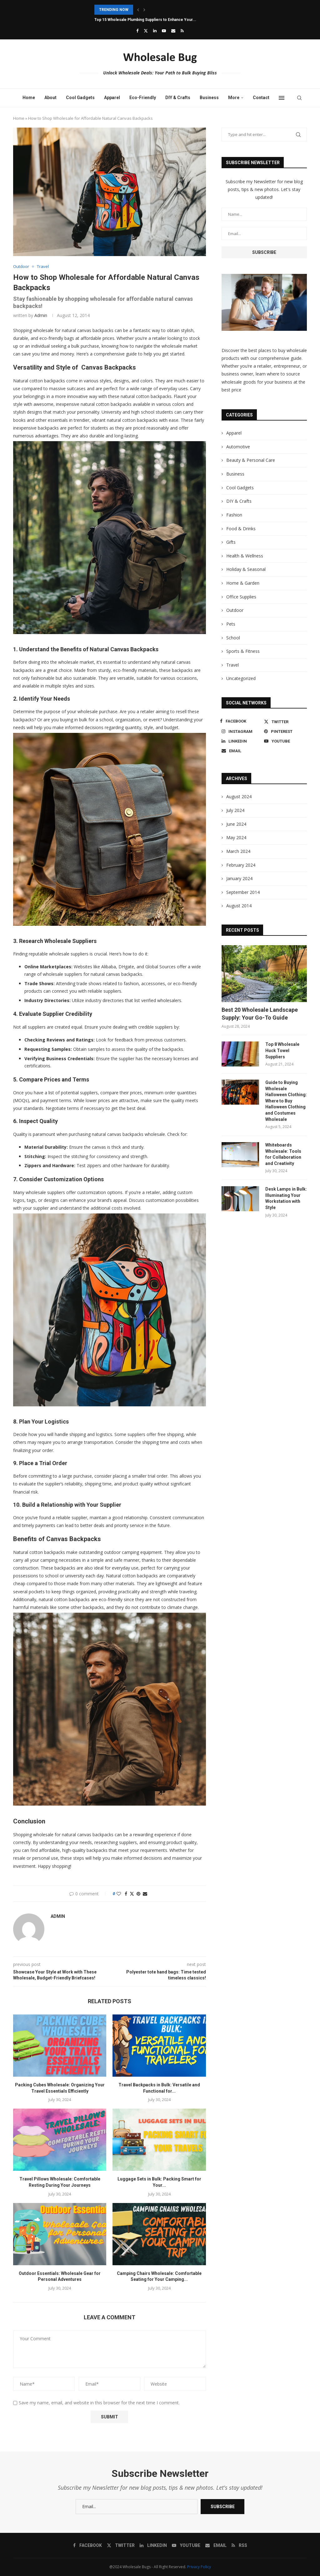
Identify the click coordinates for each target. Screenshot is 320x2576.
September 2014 (243, 892)
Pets (230, 624)
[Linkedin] (155, 30)
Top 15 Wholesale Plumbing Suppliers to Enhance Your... (145, 20)
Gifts (231, 542)
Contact (261, 97)
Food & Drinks (241, 529)
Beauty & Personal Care (250, 460)
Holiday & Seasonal (246, 569)
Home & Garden (242, 583)
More (233, 97)
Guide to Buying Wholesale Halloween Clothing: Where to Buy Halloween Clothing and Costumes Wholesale (286, 1101)
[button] (138, 10)
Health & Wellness (244, 556)
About (50, 97)
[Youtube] (164, 30)
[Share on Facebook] (126, 1894)
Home (28, 97)
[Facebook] (137, 30)
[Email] (173, 30)
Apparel (112, 97)
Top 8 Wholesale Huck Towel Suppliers (282, 1050)
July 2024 (235, 810)
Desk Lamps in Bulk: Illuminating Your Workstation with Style (286, 1198)
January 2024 (239, 878)
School (233, 638)
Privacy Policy (199, 2566)
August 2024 (239, 796)
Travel (232, 665)
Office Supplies (241, 597)
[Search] (299, 98)
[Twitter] (146, 30)
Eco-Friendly (142, 97)
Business (209, 97)
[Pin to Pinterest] (138, 1894)
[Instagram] (241, 731)
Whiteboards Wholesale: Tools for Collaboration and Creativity (283, 1154)
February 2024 (240, 865)
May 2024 (236, 837)
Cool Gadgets (80, 97)
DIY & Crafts (177, 97)
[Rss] (182, 30)
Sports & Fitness (243, 651)
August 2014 (239, 906)
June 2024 (236, 824)
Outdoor (234, 610)
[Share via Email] (145, 1894)
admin (40, 315)
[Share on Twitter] (132, 1894)
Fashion (234, 515)
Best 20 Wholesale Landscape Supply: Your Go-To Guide (260, 1013)
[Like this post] (119, 1894)
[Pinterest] (283, 731)
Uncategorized (241, 678)
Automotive (238, 447)
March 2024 (238, 851)
